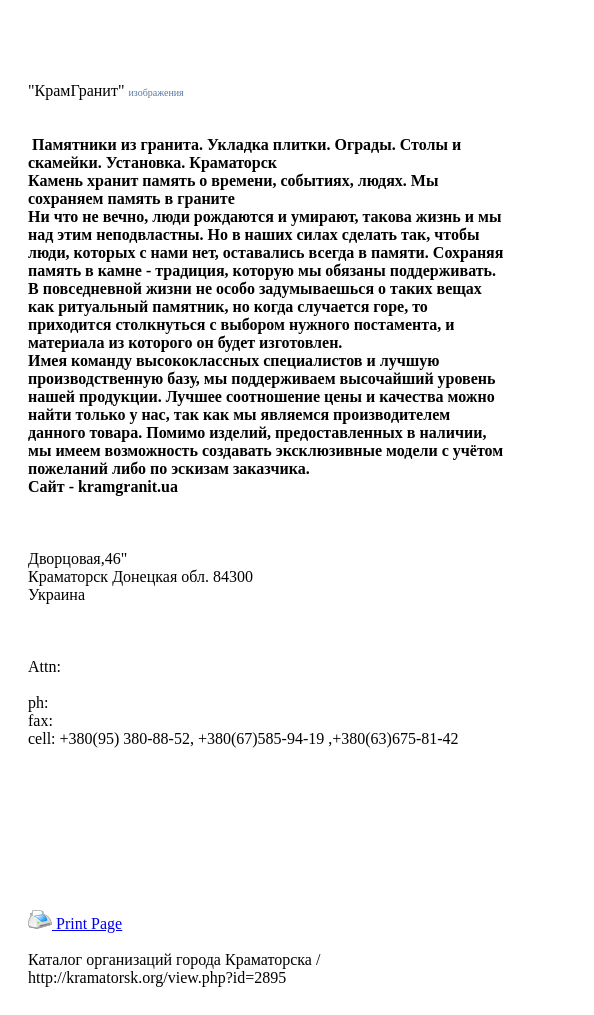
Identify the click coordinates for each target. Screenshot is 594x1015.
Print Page (75, 923)
